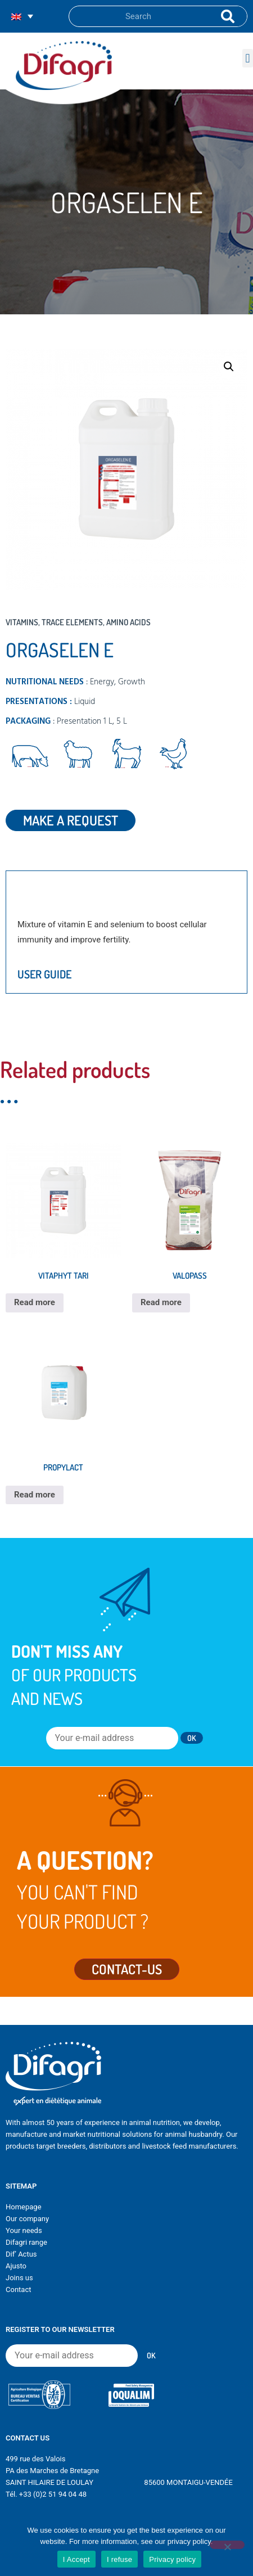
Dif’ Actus (21, 2254)
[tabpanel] (126, 932)
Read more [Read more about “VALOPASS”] (161, 1302)
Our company (27, 2218)
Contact (18, 2289)
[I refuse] (227, 2545)
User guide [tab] (44, 974)
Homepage (24, 2207)
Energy (102, 682)
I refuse (119, 2559)
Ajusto (16, 2266)
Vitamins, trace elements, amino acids (78, 622)
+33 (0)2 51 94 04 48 (53, 2494)
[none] (22, 17)
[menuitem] (22, 17)
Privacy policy (172, 2559)
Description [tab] (47, 889)
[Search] (225, 16)
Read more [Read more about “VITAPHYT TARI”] (34, 1302)
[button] (247, 58)
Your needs (24, 2230)
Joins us (19, 2277)
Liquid (84, 702)
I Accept (76, 2559)
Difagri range (26, 2242)
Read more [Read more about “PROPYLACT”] (34, 1495)
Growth (131, 682)
